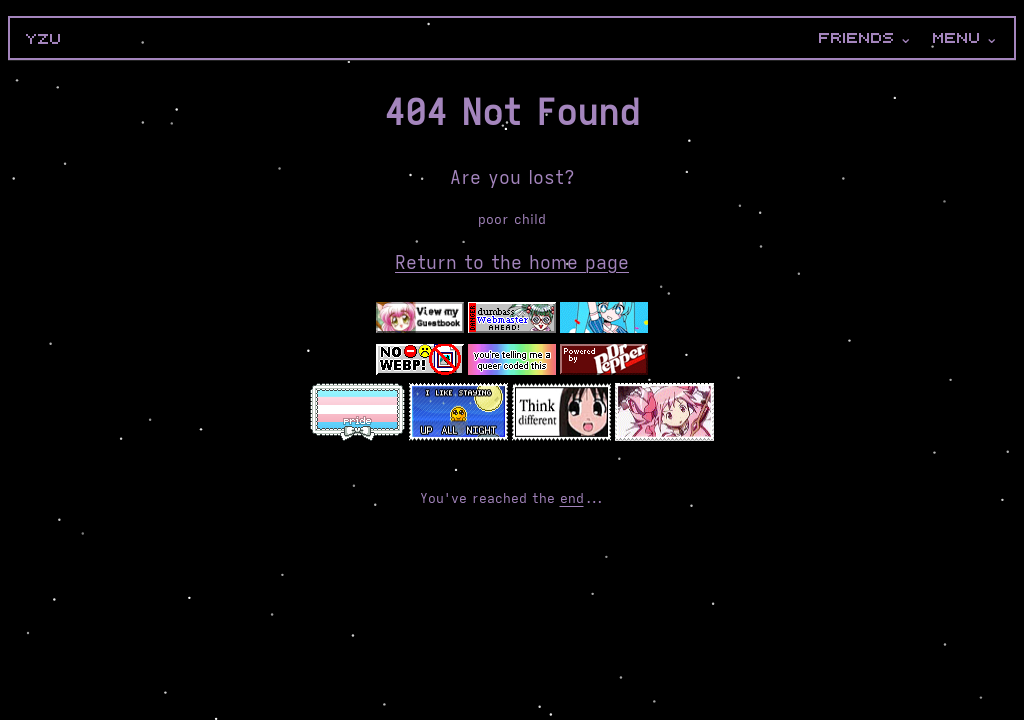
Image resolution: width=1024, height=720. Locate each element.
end (572, 498)
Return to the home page (512, 263)
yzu (44, 39)
